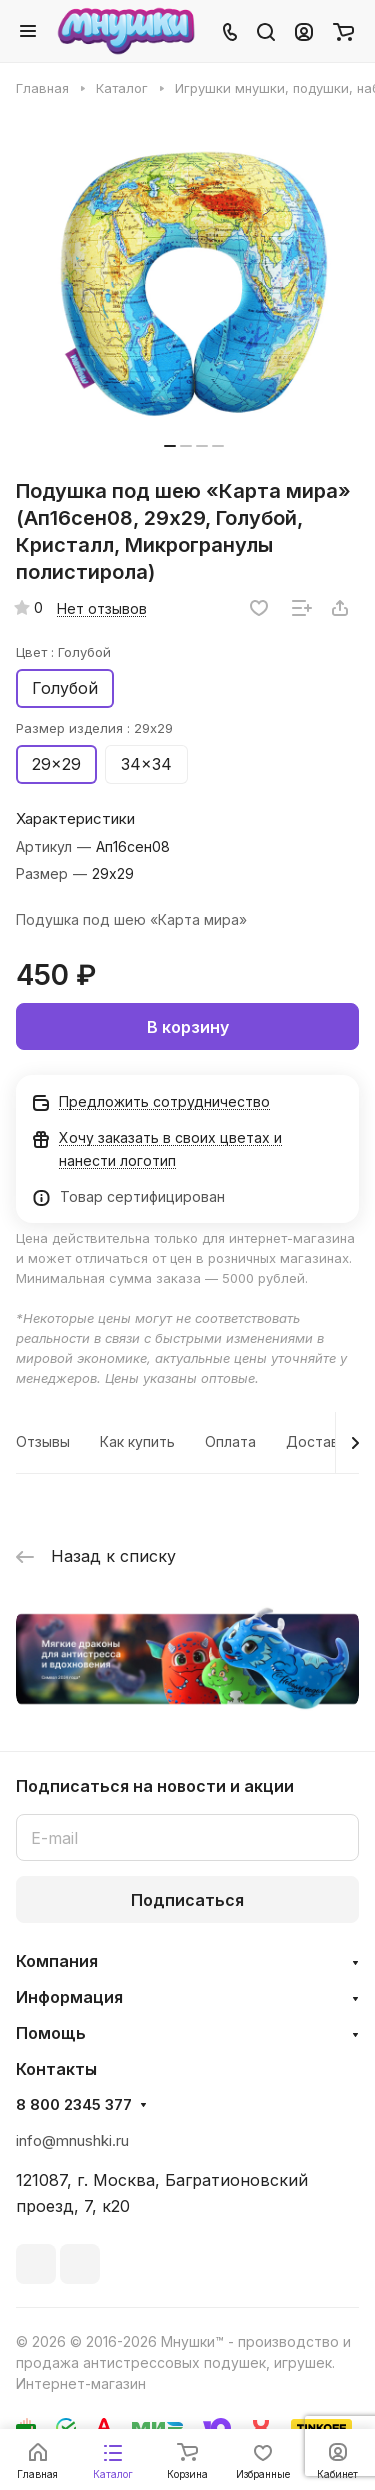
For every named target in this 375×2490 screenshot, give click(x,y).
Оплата (230, 1441)
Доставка (320, 1441)
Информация (69, 1997)
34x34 (146, 764)
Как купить (137, 1441)
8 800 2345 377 (74, 2105)
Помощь (51, 2033)
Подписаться (187, 1900)
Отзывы (43, 1441)
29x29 (56, 764)
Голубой (65, 688)
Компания (57, 1961)
